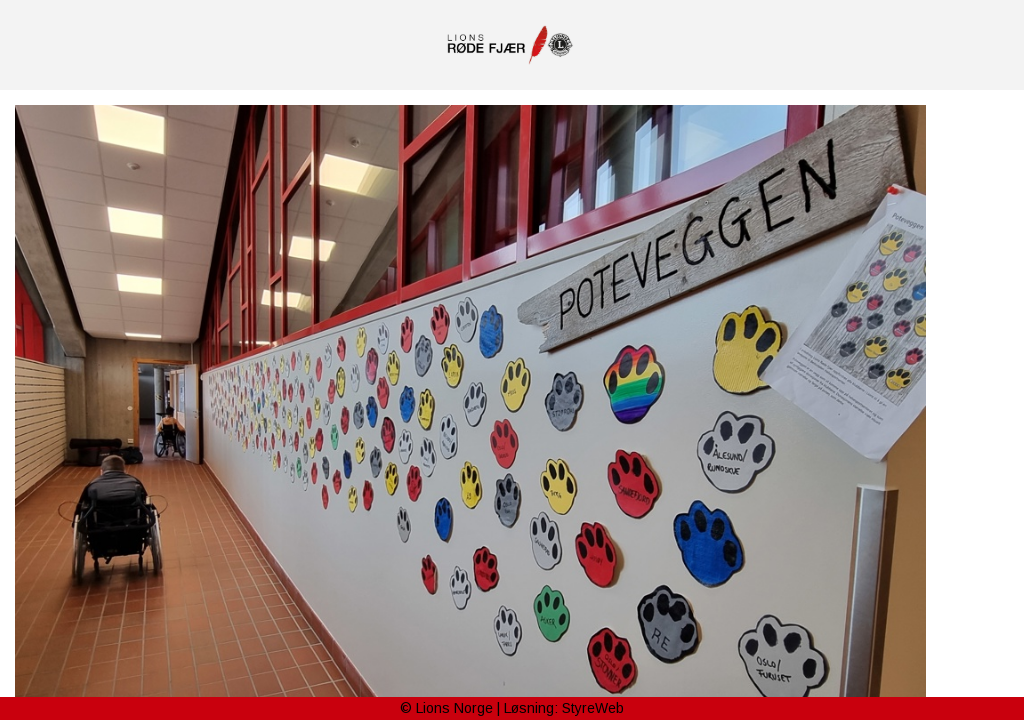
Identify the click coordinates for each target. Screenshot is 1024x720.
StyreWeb (593, 708)
